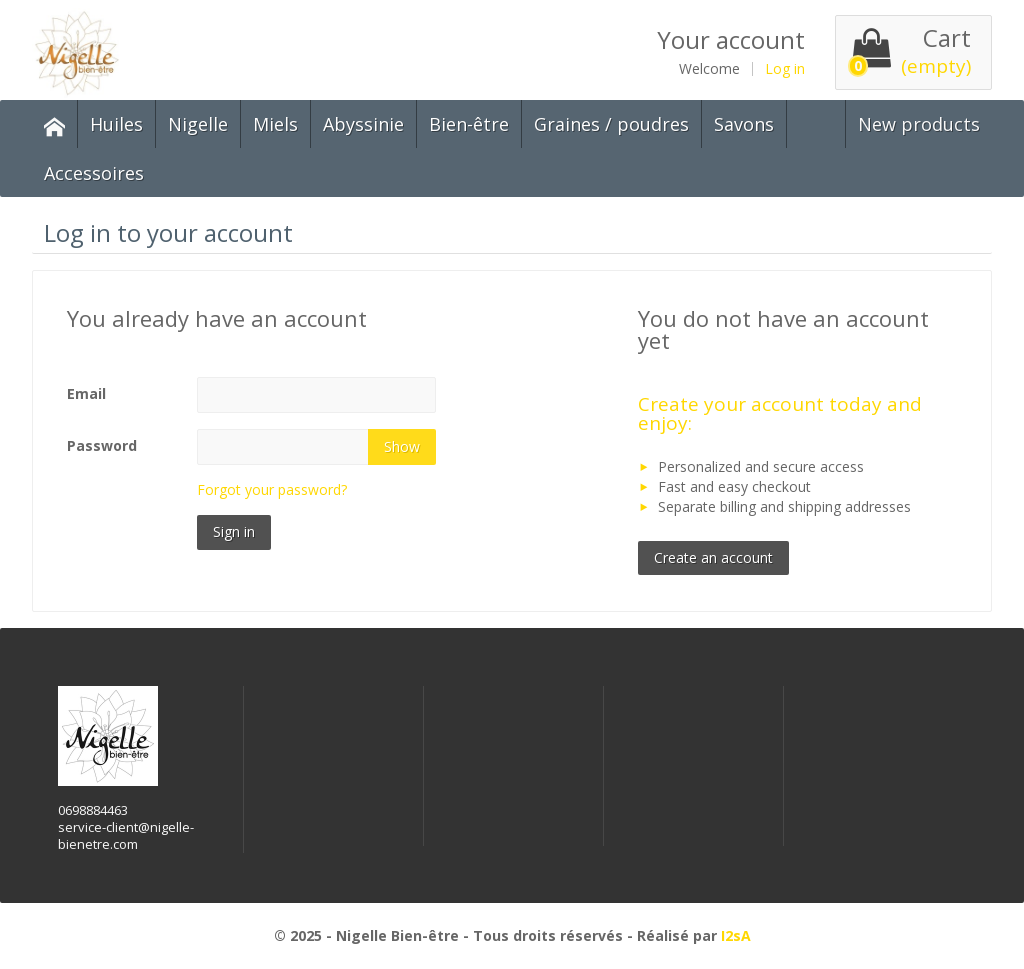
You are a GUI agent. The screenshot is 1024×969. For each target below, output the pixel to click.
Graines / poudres (611, 124)
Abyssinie (363, 124)
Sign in (234, 531)
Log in (785, 69)
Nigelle (198, 124)
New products (919, 124)
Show (402, 446)
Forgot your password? (272, 489)
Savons (744, 124)
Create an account (713, 557)
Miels (275, 124)
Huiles (116, 124)
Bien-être (469, 124)
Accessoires (94, 173)
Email (86, 393)
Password (102, 445)
